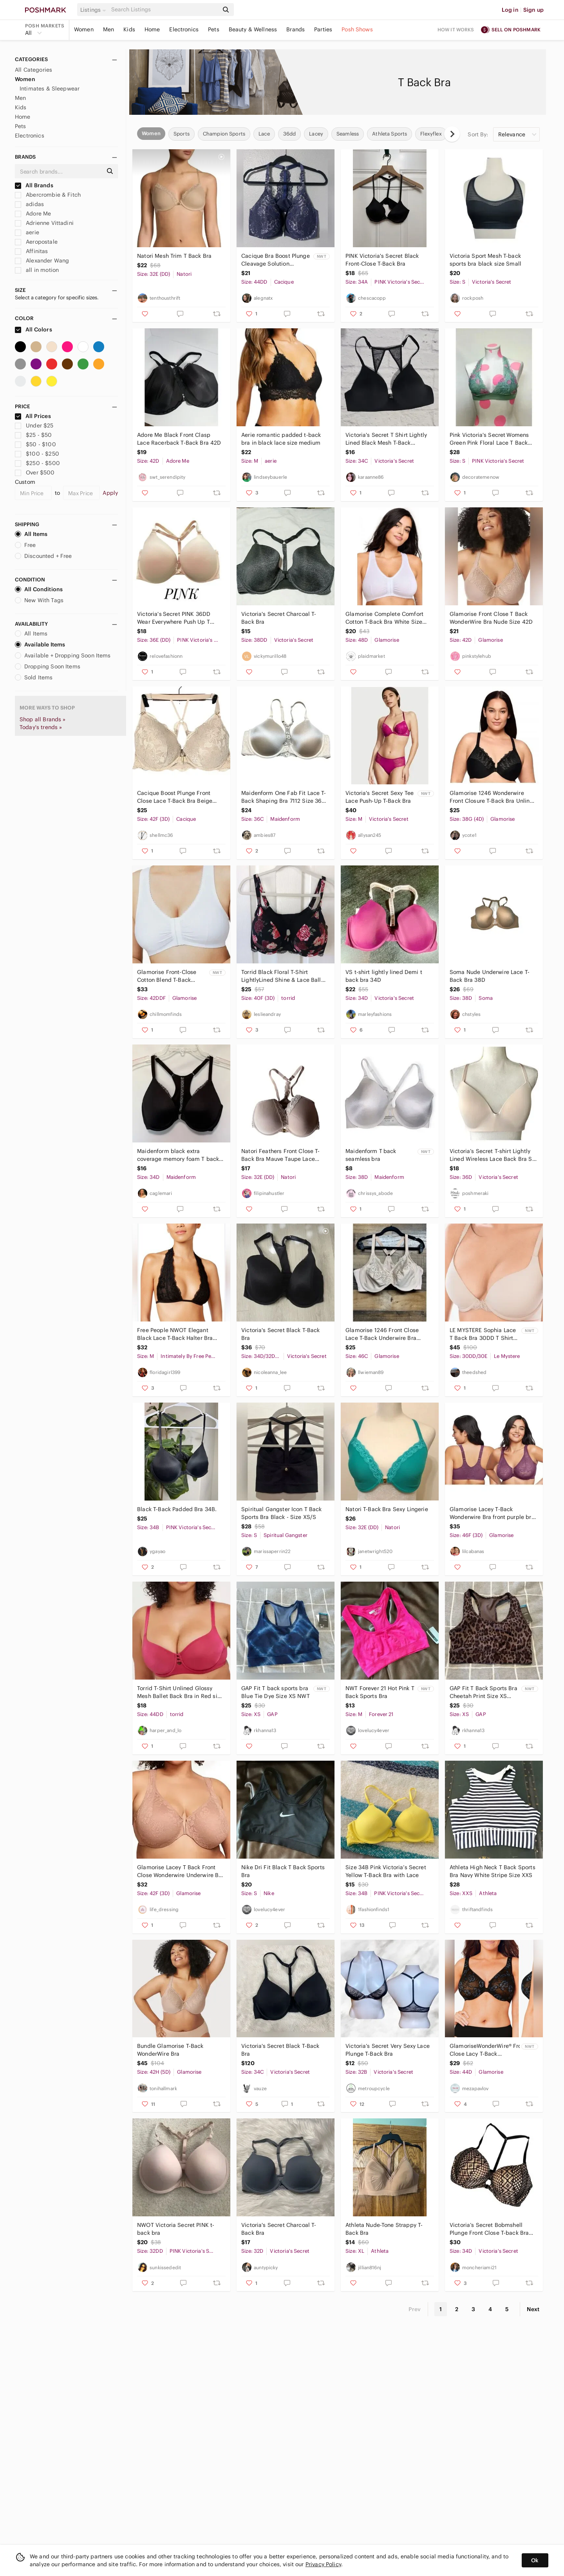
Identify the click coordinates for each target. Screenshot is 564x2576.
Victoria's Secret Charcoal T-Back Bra (278, 617)
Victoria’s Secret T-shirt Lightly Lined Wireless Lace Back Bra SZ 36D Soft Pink (492, 1155)
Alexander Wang (42, 260)
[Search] (164, 9)
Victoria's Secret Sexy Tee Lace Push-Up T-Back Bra (379, 796)
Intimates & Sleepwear (50, 88)
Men (108, 29)
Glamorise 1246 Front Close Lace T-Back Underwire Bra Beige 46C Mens (382, 1334)
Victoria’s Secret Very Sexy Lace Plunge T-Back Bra (387, 2049)
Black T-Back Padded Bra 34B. (177, 1509)
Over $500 (35, 472)
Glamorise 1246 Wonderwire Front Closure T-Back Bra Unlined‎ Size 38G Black (493, 797)
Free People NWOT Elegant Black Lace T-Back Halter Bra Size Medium (175, 1334)
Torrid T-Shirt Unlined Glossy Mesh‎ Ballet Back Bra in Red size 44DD (180, 1692)
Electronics (184, 29)
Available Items (40, 644)
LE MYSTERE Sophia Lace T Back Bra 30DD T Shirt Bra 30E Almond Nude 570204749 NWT (483, 1334)
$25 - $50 (33, 434)
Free (25, 545)
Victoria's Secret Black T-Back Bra (280, 1334)
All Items (31, 534)
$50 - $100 (35, 444)
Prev (415, 2309)
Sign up (533, 9)
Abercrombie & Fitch (48, 194)
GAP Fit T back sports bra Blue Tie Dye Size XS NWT (275, 1692)
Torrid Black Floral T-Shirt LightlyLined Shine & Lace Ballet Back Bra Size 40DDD (283, 976)
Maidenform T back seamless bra (371, 1155)
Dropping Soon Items (47, 666)
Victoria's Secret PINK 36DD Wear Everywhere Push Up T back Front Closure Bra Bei (173, 618)
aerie (27, 232)
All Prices (33, 416)
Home (152, 29)
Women (84, 29)
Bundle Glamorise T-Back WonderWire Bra (170, 2049)
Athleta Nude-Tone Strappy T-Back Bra (384, 2228)
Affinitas (31, 251)
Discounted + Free (43, 555)
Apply (110, 492)
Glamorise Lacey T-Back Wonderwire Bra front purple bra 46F (492, 1513)
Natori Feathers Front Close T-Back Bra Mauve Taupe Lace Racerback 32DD (280, 1155)
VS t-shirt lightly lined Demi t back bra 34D (383, 975)
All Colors (33, 329)
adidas (29, 204)
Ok (535, 2560)
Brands (295, 29)
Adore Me (33, 213)
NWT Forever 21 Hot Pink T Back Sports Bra (379, 1692)
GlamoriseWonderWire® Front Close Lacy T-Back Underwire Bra (485, 2050)
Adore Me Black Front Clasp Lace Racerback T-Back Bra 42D (179, 438)
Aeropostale (36, 241)
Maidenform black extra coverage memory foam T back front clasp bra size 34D (178, 1155)
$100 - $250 (37, 453)
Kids (129, 29)
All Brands (34, 185)
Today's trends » (41, 727)
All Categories (33, 69)
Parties (323, 29)
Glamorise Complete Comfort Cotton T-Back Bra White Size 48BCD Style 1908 (384, 618)
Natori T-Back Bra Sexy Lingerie (386, 1509)
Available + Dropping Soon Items (63, 655)
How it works (455, 30)
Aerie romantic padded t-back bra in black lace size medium (281, 438)
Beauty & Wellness (253, 29)
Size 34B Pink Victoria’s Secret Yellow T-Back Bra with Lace (385, 1871)
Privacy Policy (323, 2564)
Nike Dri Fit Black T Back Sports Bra (283, 1871)
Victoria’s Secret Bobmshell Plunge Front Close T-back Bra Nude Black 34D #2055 (489, 2229)
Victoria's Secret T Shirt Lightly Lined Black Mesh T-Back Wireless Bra (386, 439)
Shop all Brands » (43, 719)
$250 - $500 (37, 463)
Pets (213, 29)
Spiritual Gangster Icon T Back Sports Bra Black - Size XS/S (281, 1513)
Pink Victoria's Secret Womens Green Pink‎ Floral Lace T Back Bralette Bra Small (489, 439)
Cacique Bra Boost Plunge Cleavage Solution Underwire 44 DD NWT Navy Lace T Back (275, 260)
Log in (510, 9)
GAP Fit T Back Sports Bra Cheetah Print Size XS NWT (483, 1692)
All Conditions (39, 589)
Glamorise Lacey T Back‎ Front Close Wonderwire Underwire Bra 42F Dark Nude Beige (180, 1871)
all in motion (37, 269)
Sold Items (34, 677)
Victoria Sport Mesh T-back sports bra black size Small (485, 259)
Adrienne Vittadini (44, 222)
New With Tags (39, 600)
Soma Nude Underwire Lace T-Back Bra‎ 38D (490, 975)
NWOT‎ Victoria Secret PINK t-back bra (175, 2228)
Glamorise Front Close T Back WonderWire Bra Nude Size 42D (491, 617)
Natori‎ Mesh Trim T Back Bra (174, 255)
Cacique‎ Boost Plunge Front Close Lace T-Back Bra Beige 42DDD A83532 (174, 797)
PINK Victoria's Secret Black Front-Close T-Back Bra (382, 259)
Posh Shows (357, 29)
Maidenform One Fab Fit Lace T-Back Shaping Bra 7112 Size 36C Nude (283, 797)
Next (533, 2309)
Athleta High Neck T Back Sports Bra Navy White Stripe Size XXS (492, 1871)
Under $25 (34, 425)
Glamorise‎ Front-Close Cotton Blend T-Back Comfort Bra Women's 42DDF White (166, 976)
